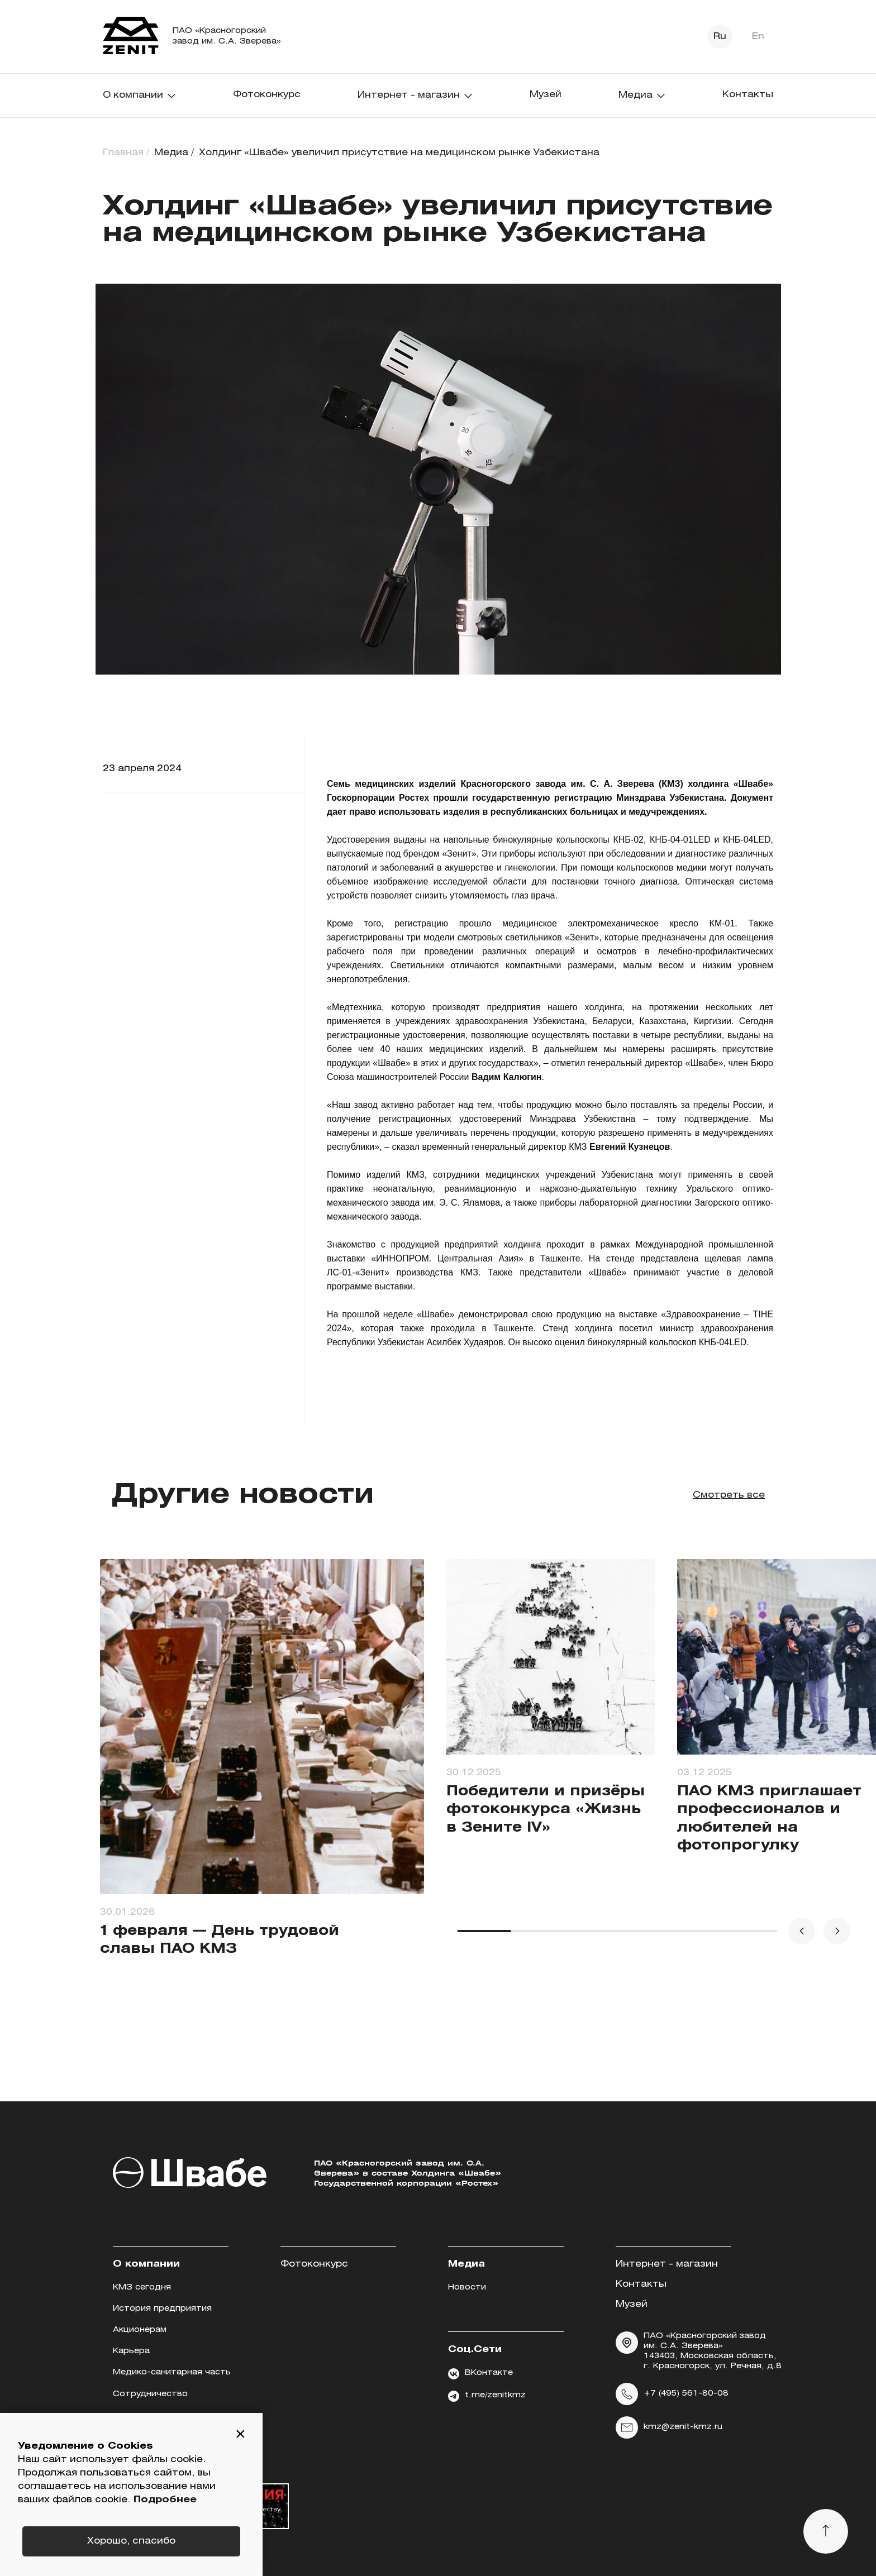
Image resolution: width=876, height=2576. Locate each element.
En (758, 36)
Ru (719, 36)
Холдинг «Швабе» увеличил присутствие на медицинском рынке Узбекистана (399, 153)
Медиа (642, 95)
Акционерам (139, 2330)
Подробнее (165, 2500)
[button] (240, 2435)
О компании (140, 95)
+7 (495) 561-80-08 (672, 2394)
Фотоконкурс (267, 94)
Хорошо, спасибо (131, 2541)
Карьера (131, 2351)
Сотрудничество (150, 2394)
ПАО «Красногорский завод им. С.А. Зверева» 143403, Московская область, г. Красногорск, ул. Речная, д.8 (699, 2351)
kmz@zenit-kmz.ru (669, 2427)
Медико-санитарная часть (172, 2372)
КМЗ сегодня (142, 2287)
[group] (262, 1777)
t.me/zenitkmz (487, 2396)
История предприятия (162, 2308)
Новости (467, 2287)
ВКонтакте (480, 2373)
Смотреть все (729, 1495)
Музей (545, 94)
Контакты (747, 94)
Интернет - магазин (415, 95)
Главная (123, 153)
